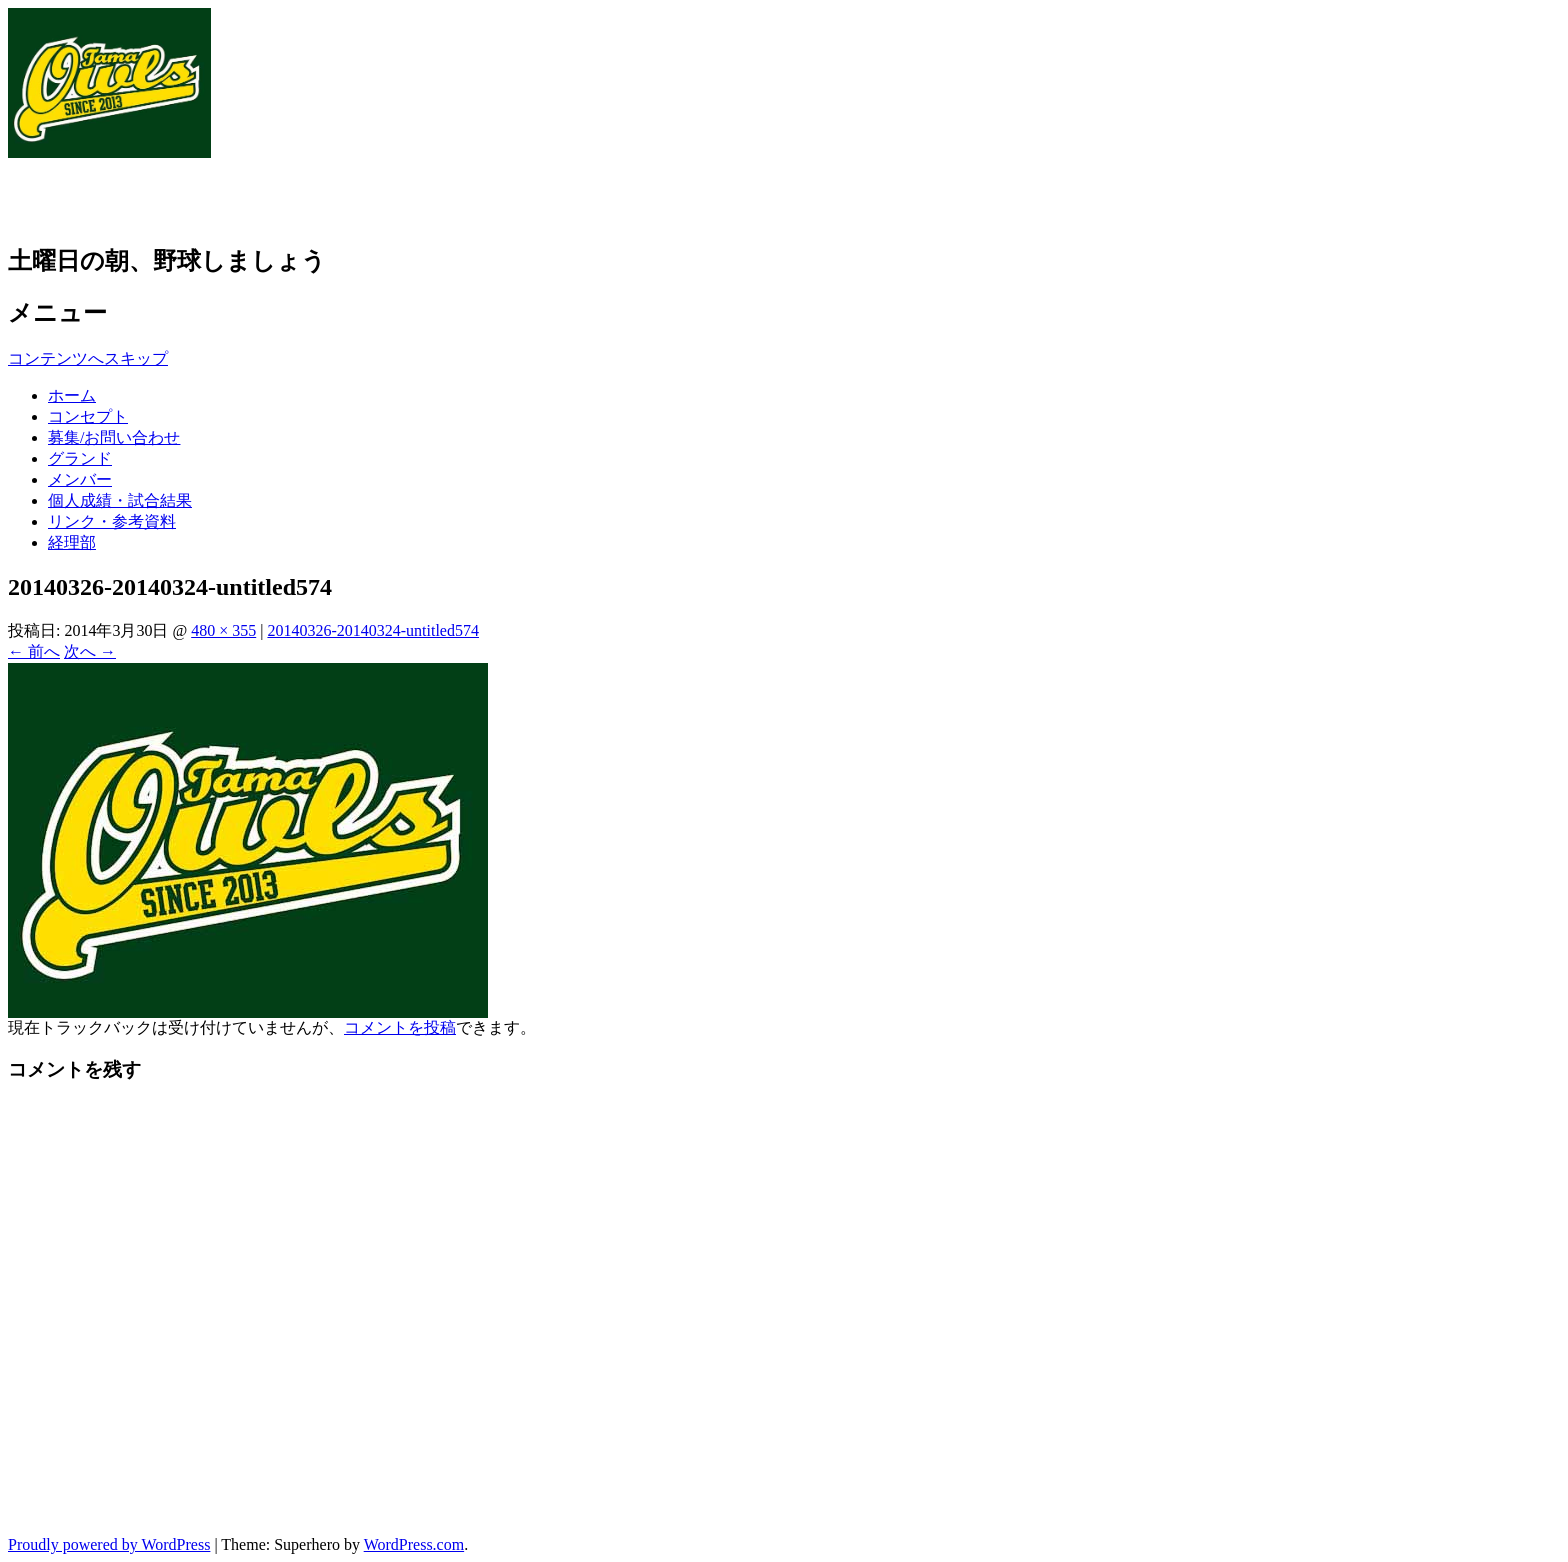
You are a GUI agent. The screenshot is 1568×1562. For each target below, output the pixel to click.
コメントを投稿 (400, 1027)
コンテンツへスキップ (88, 358)
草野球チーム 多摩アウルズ (219, 200)
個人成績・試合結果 (120, 500)
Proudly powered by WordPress (109, 1544)
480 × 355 (223, 630)
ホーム (72, 395)
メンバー (80, 479)
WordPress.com (414, 1544)
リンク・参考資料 (112, 521)
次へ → (90, 651)
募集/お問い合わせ (114, 437)
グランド (80, 458)
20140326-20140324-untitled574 (373, 630)
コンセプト (88, 416)
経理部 (72, 542)
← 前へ (34, 651)
